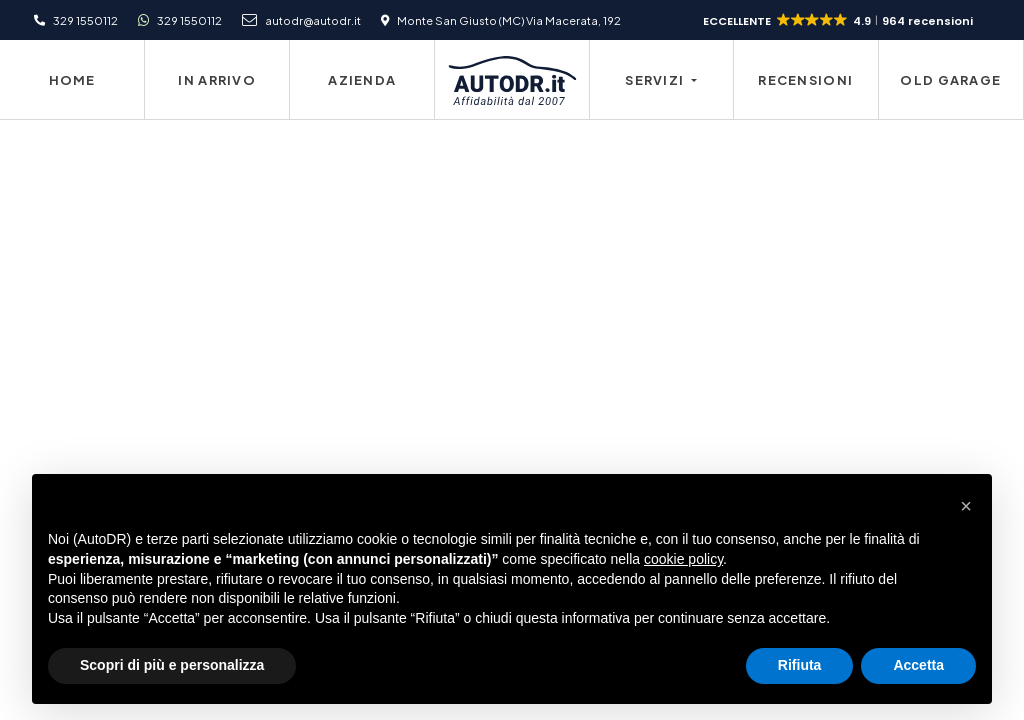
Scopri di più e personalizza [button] (172, 665)
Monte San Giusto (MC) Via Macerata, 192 (509, 20)
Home (72, 80)
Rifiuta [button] (800, 665)
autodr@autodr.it (313, 20)
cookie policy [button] (683, 559)
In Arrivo (217, 80)
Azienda (362, 80)
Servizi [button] (656, 80)
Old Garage (950, 80)
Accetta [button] (918, 665)
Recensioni (805, 80)
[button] (839, 21)
